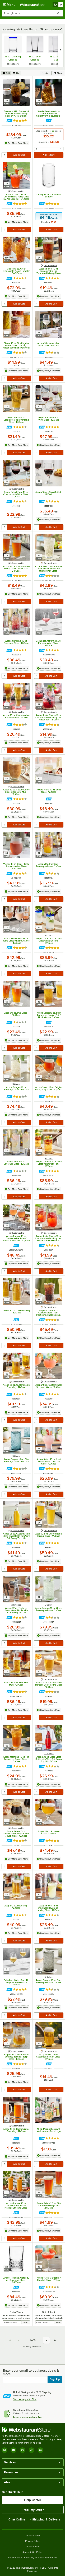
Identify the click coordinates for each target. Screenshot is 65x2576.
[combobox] (32, 13)
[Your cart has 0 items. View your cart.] (58, 4)
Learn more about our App (27, 2417)
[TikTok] (31, 2450)
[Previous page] (18, 2340)
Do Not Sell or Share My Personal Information (32, 2558)
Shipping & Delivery (44, 2519)
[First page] (10, 2340)
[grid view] (6, 73)
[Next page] (46, 2340)
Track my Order (33, 2510)
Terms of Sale (32, 2535)
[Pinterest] (40, 2450)
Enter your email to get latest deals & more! (31, 2372)
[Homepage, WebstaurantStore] (32, 5)
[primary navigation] (9, 4)
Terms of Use (32, 2546)
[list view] (16, 73)
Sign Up (55, 2379)
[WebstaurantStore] (32, 2430)
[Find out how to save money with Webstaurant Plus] (9, 120)
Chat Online (15, 2519)
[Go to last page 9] (54, 2340)
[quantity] (4, 155)
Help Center (32, 2500)
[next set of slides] (60, 50)
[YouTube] (13, 2450)
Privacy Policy (32, 2541)
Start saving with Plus (24, 2399)
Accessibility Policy (32, 2552)
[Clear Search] (57, 13)
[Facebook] (22, 2450)
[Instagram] (4, 2450)
